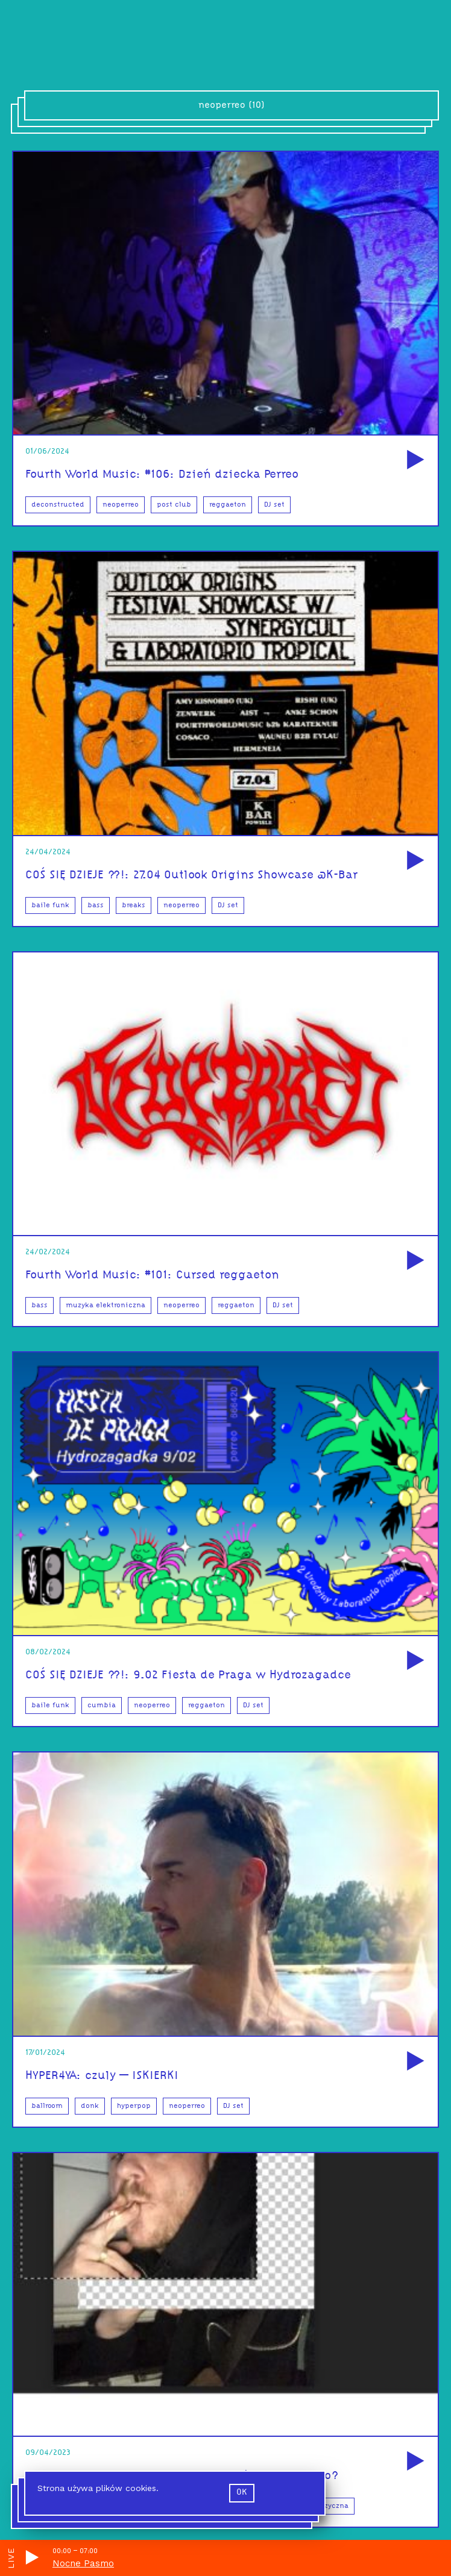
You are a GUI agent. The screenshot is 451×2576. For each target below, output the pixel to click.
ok (241, 2492)
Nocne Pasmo (83, 2563)
